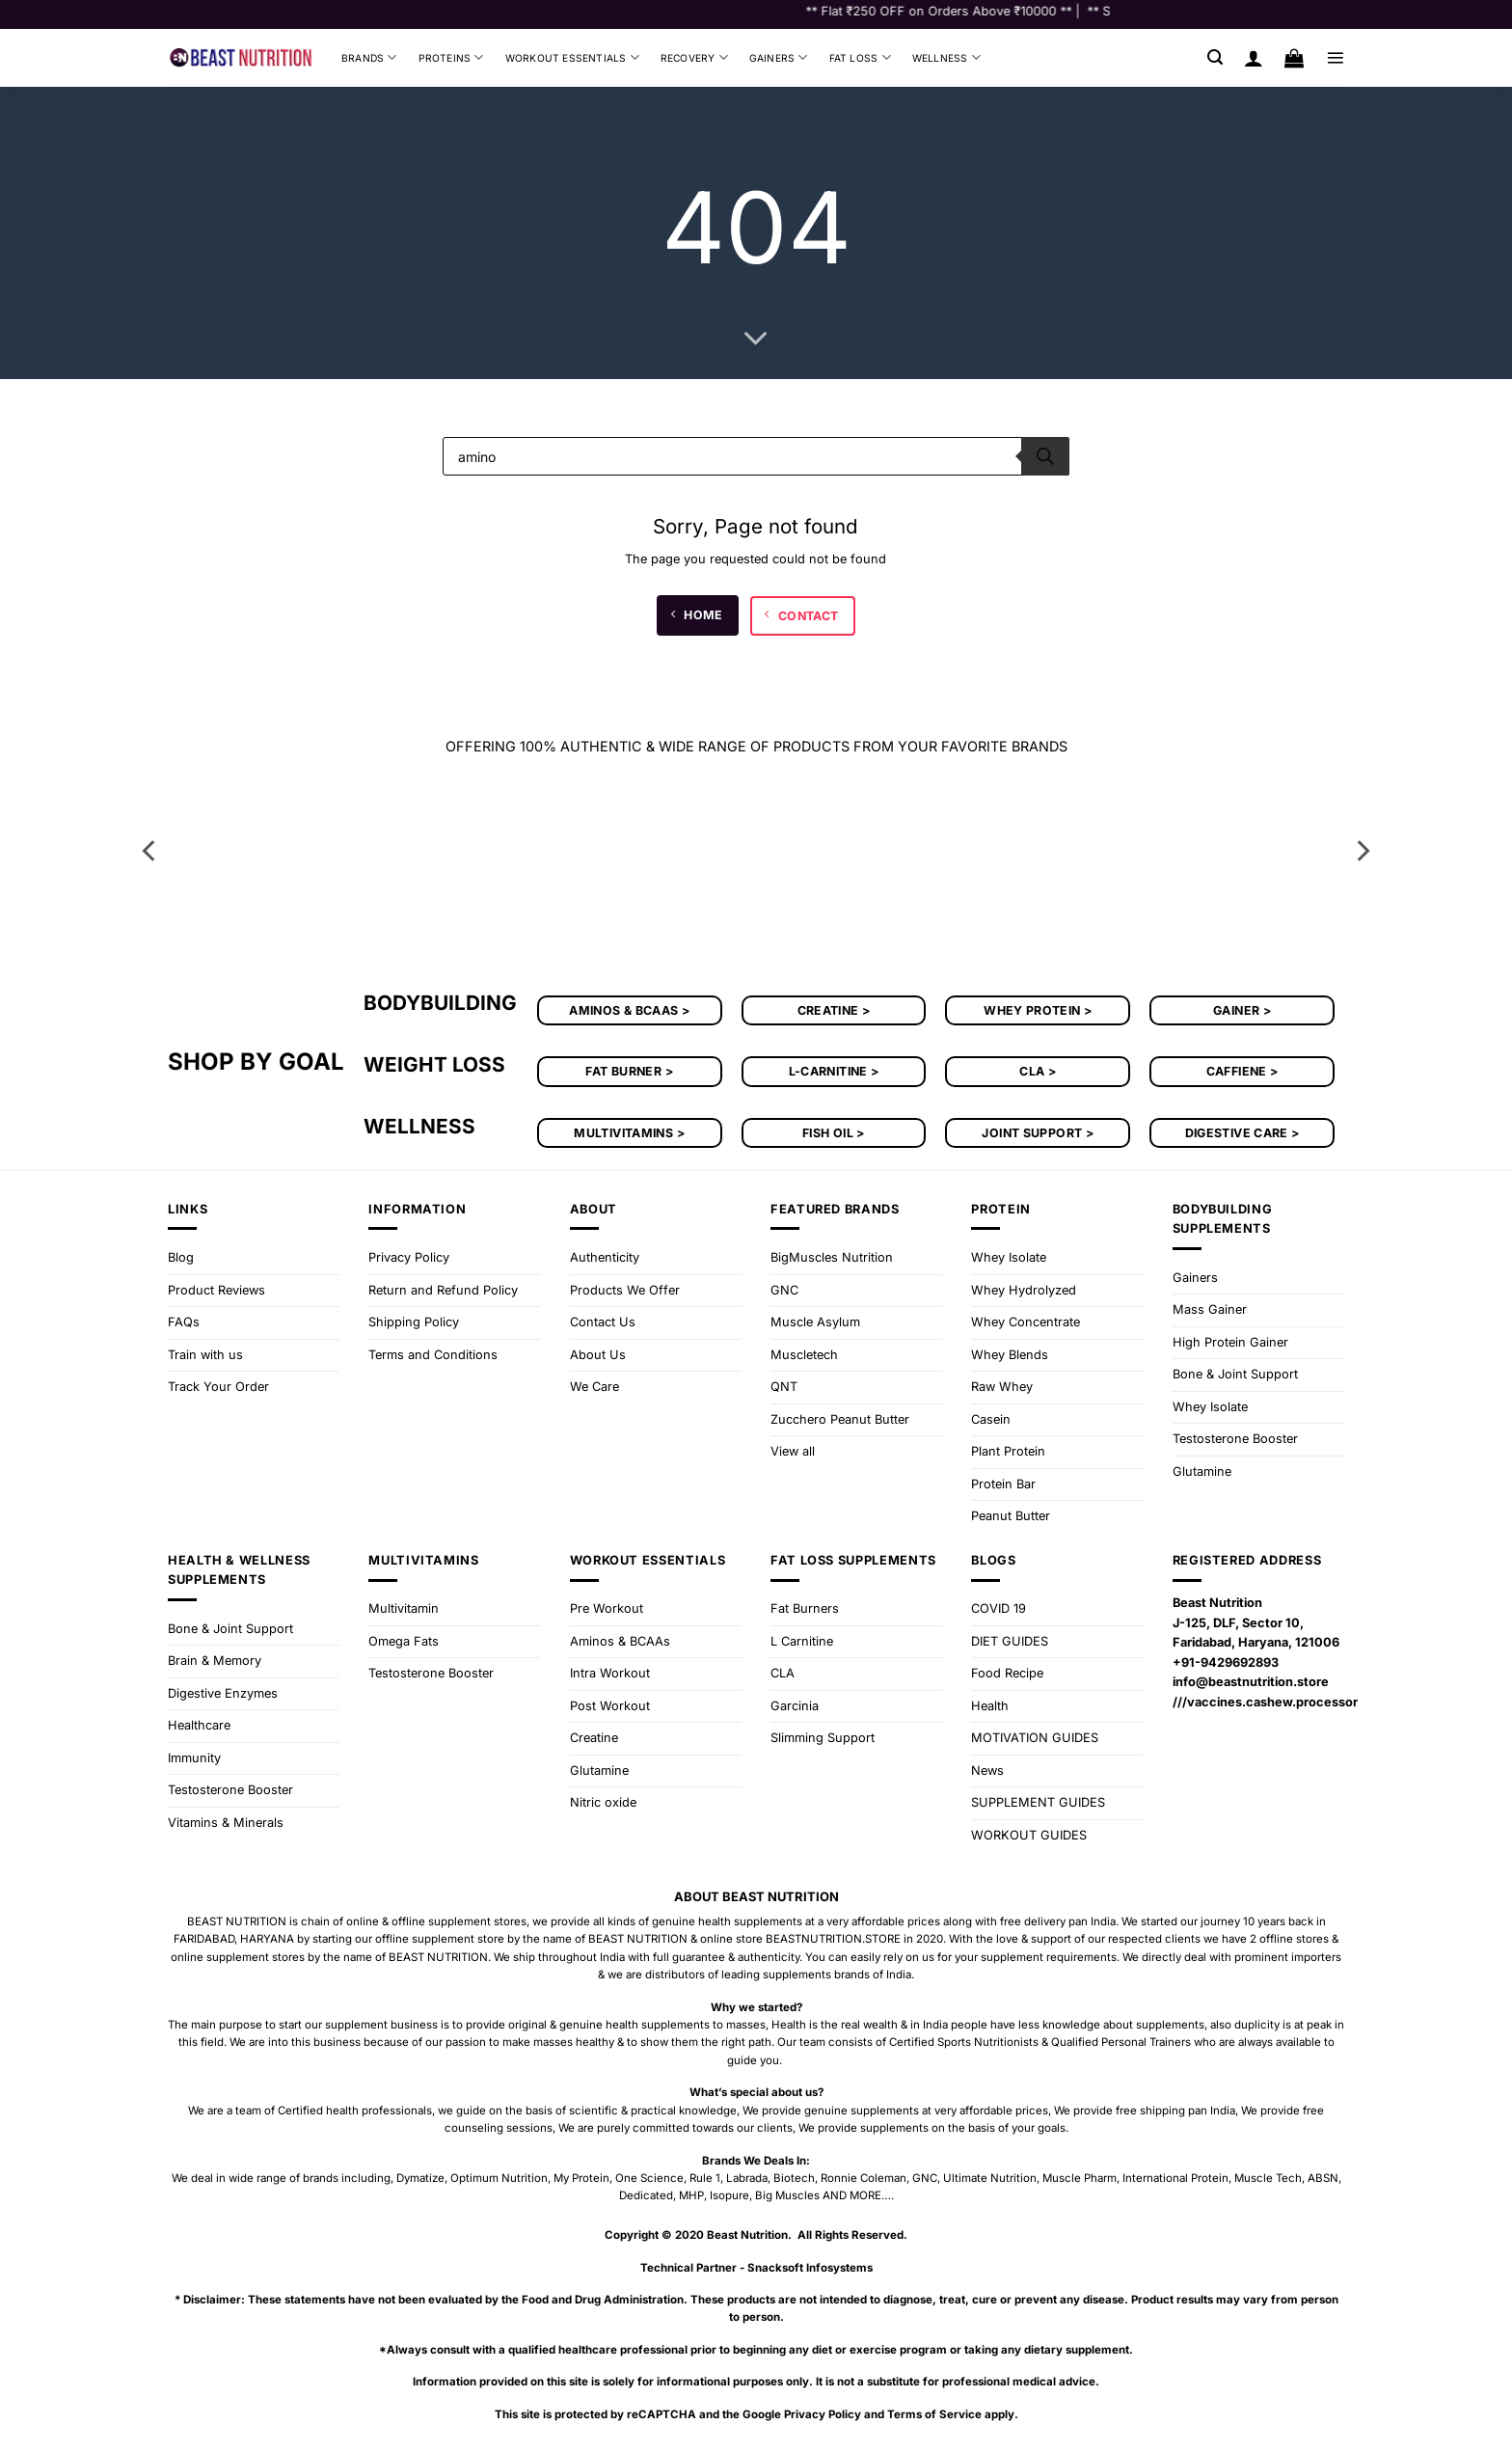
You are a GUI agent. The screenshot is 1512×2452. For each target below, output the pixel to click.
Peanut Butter (1010, 1516)
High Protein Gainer (1230, 1342)
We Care (594, 1386)
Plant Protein (1008, 1451)
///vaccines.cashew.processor (1265, 1702)
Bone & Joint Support (1235, 1374)
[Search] (1045, 456)
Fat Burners (804, 1608)
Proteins (451, 57)
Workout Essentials (572, 57)
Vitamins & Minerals (226, 1822)
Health (990, 1706)
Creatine (594, 1737)
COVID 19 (998, 1608)
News (987, 1770)
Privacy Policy (408, 1257)
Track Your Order (218, 1386)
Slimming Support (822, 1737)
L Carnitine (801, 1641)
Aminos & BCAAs (620, 1641)
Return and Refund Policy (443, 1290)
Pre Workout (606, 1608)
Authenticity (604, 1257)
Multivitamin (403, 1608)
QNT (783, 1386)
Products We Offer (625, 1290)
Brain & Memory (214, 1660)
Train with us (205, 1355)
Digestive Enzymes (223, 1693)
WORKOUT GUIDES (1029, 1835)
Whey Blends (1009, 1355)
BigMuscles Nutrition (831, 1257)
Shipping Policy (413, 1322)
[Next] (1361, 850)
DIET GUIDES (1009, 1641)
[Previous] (150, 850)
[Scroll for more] (756, 339)
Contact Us (602, 1322)
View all (792, 1451)
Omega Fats (403, 1641)
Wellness (946, 57)
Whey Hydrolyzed (1023, 1290)
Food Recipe (1007, 1673)
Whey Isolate (1008, 1257)
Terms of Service (934, 2414)
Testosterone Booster (1235, 1438)
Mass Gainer (1210, 1309)
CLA (782, 1673)
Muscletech (804, 1355)
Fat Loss (860, 57)
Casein (991, 1419)
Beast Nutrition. (749, 2235)
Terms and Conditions (433, 1355)
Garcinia (794, 1706)
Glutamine (1202, 1471)
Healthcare (199, 1725)
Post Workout (610, 1706)
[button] (1215, 57)
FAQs (184, 1322)
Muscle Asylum (815, 1322)
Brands (369, 57)
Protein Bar (1003, 1484)
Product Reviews (216, 1290)
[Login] (1253, 58)
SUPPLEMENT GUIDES (1038, 1802)
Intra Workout (610, 1673)
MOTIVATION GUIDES (1034, 1737)
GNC (784, 1290)
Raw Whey (1002, 1386)
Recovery (694, 57)
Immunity (194, 1758)
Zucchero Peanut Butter (839, 1419)
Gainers (778, 57)
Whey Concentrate (1025, 1322)
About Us (598, 1355)
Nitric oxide (603, 1802)
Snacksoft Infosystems (810, 2268)
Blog (181, 1257)
